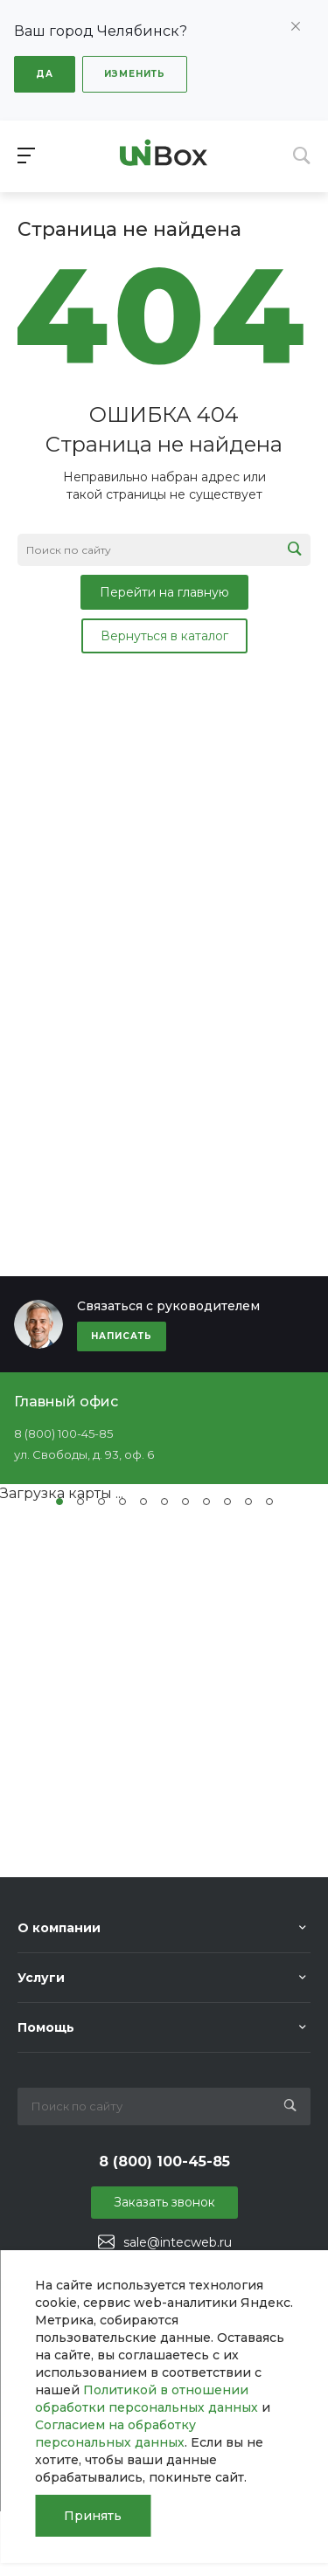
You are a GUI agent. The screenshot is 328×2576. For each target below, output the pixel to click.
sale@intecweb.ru (177, 2242)
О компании (59, 1928)
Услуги (41, 1978)
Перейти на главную (164, 592)
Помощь (45, 2027)
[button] (59, 1501)
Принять (93, 2516)
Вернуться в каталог (164, 636)
